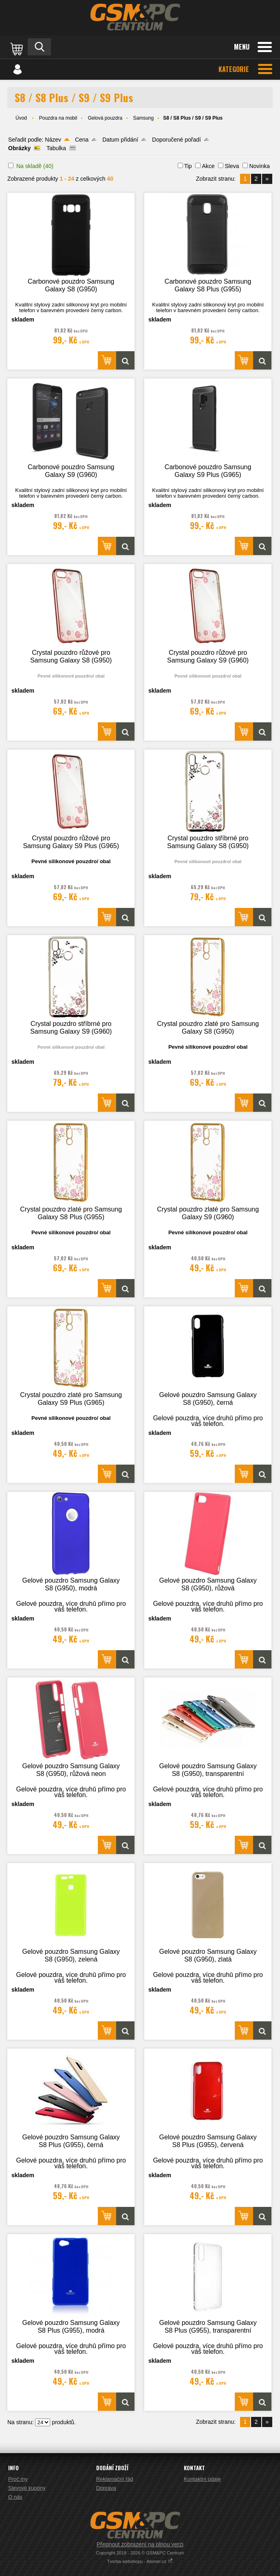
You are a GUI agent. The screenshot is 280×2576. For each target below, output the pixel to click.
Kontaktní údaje (202, 2479)
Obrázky (19, 148)
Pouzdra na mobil (58, 118)
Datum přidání (120, 139)
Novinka (259, 166)
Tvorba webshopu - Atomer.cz (140, 2561)
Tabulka (56, 148)
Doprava (106, 2488)
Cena (81, 139)
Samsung (143, 118)
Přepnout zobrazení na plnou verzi (140, 2544)
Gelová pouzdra (105, 118)
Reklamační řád (114, 2479)
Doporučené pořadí (176, 139)
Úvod (21, 118)
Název (53, 139)
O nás (15, 2497)
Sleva (232, 166)
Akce (208, 166)
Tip (188, 166)
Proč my (18, 2479)
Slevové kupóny (27, 2488)
